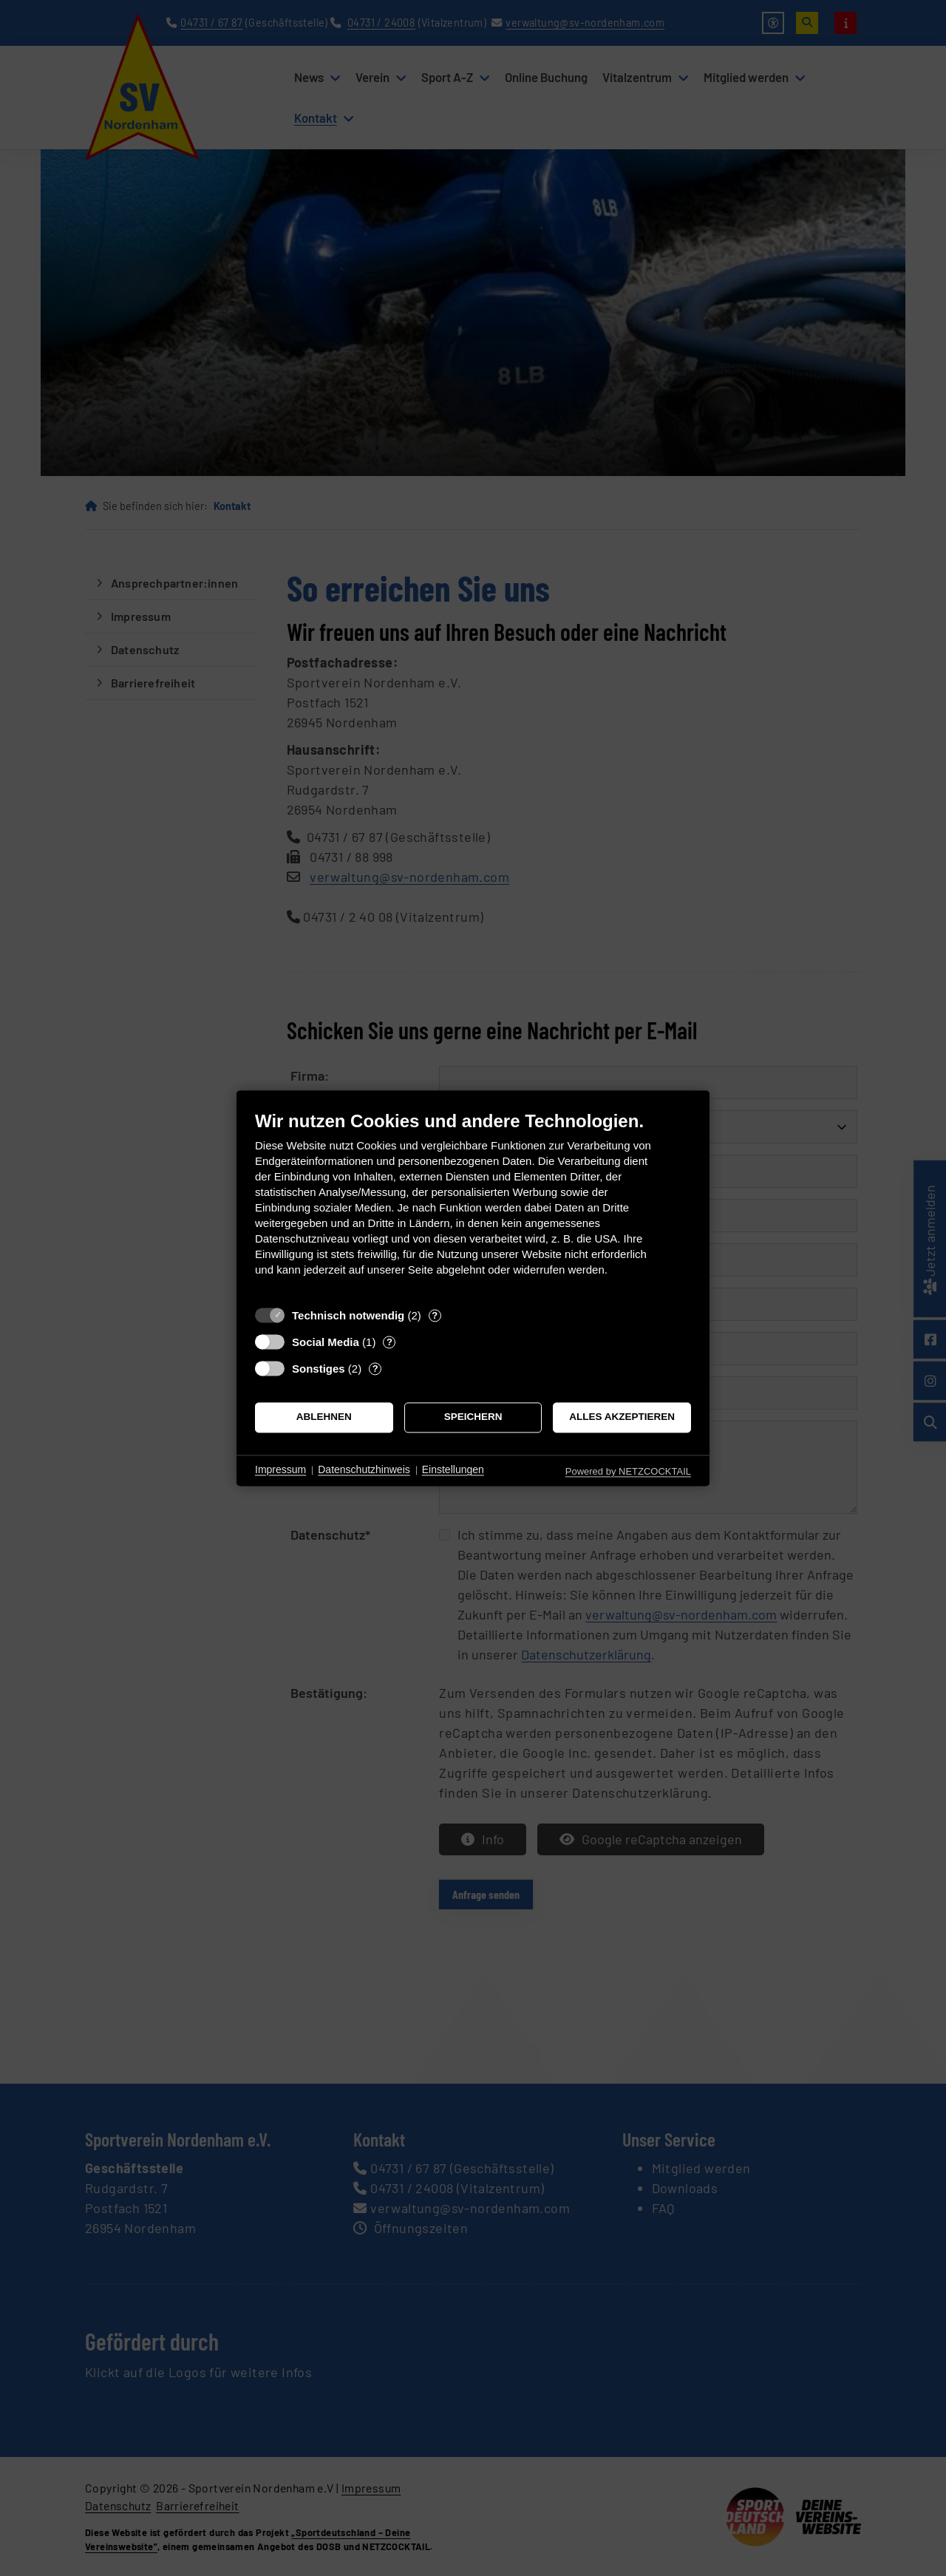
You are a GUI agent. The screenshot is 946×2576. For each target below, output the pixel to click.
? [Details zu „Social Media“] (389, 1342)
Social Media (325, 1342)
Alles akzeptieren (622, 1417)
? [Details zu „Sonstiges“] (375, 1368)
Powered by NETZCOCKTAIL (628, 1471)
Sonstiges (318, 1368)
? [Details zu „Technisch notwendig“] (435, 1315)
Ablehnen (324, 1417)
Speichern (473, 1417)
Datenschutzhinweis (364, 1470)
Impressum (280, 1470)
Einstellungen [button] (453, 1470)
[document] (473, 1204)
